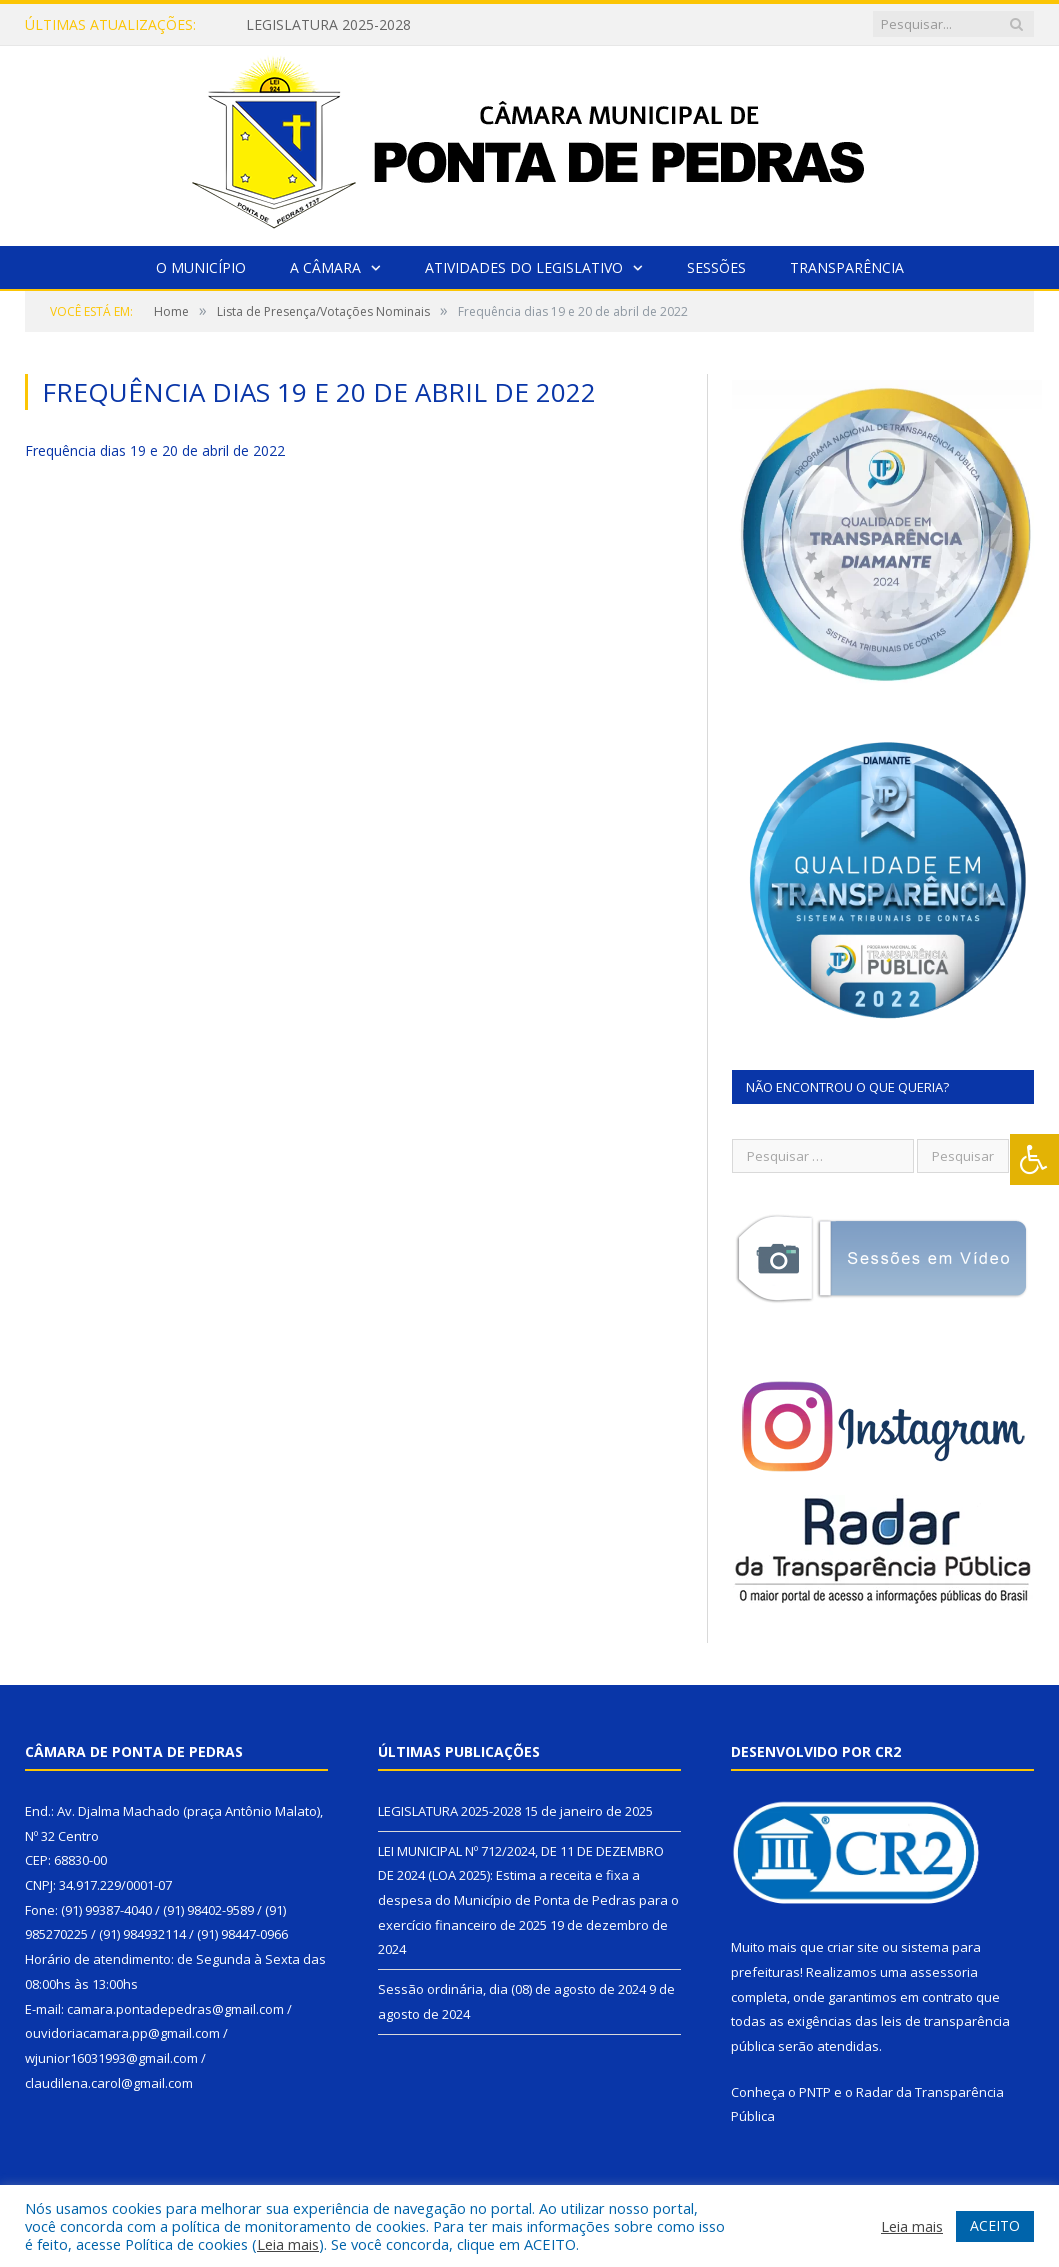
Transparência (847, 267)
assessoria (944, 1972)
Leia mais (288, 2244)
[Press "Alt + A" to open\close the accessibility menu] (1034, 1159)
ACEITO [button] (995, 2225)
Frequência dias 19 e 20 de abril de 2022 (155, 450)
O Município (201, 267)
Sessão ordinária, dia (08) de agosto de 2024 (512, 1989)
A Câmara (325, 267)
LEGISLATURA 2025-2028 (328, 25)
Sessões (716, 267)
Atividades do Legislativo (524, 267)
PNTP (815, 2092)
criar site (853, 1947)
